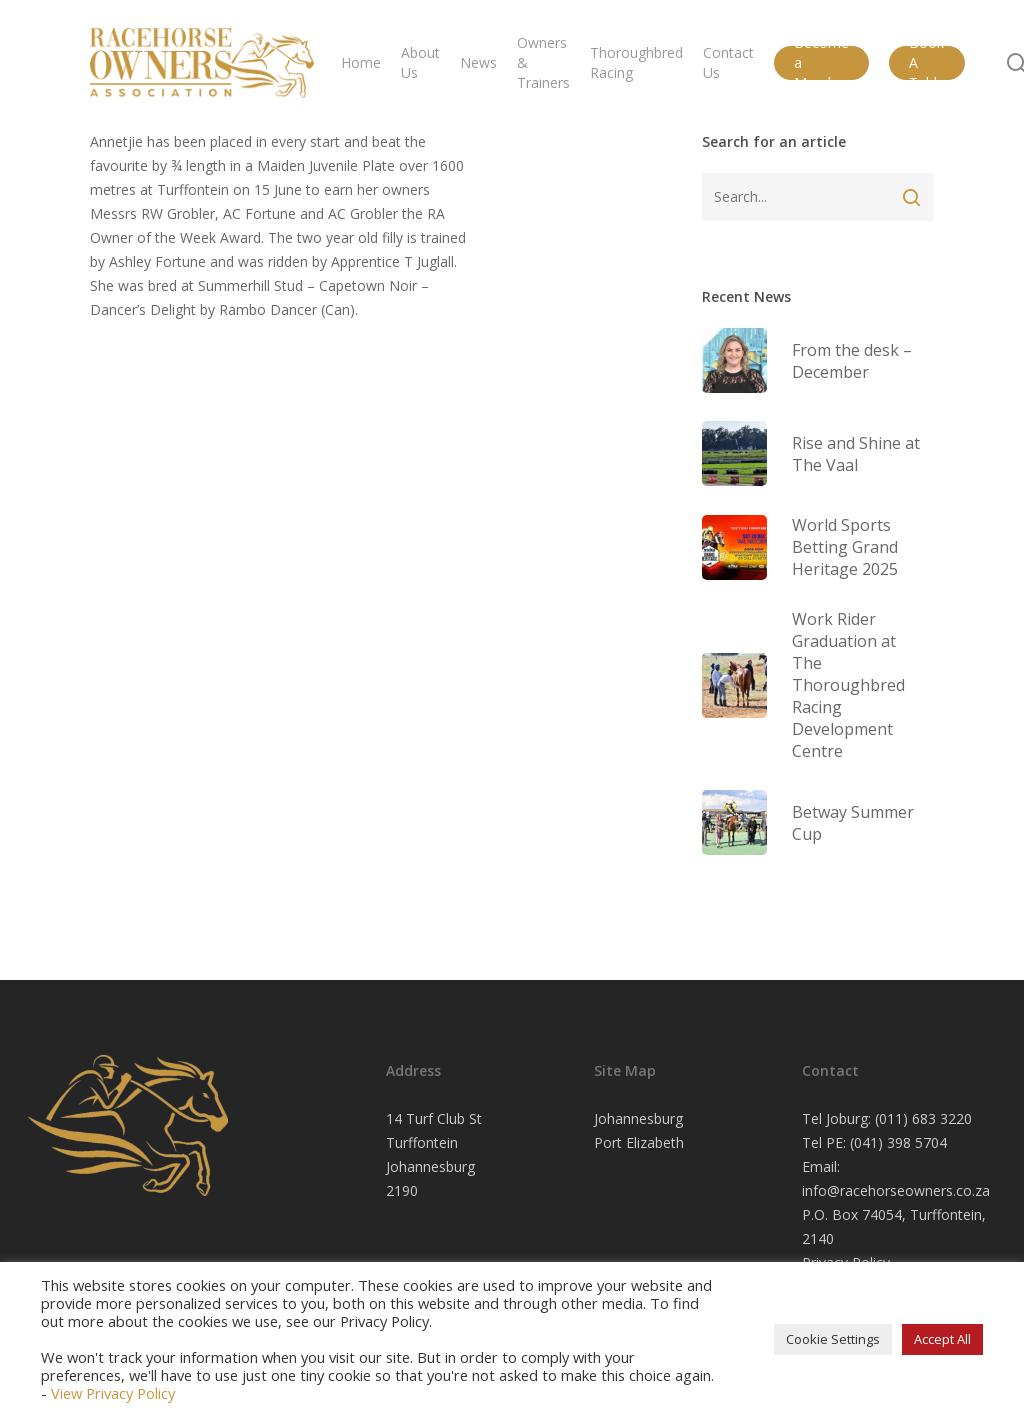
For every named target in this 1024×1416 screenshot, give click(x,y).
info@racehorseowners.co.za (896, 1190)
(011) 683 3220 (923, 1118)
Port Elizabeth (639, 1142)
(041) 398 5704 (898, 1142)
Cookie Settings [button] (833, 1339)
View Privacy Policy (113, 1393)
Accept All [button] (942, 1339)
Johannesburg (638, 1118)
